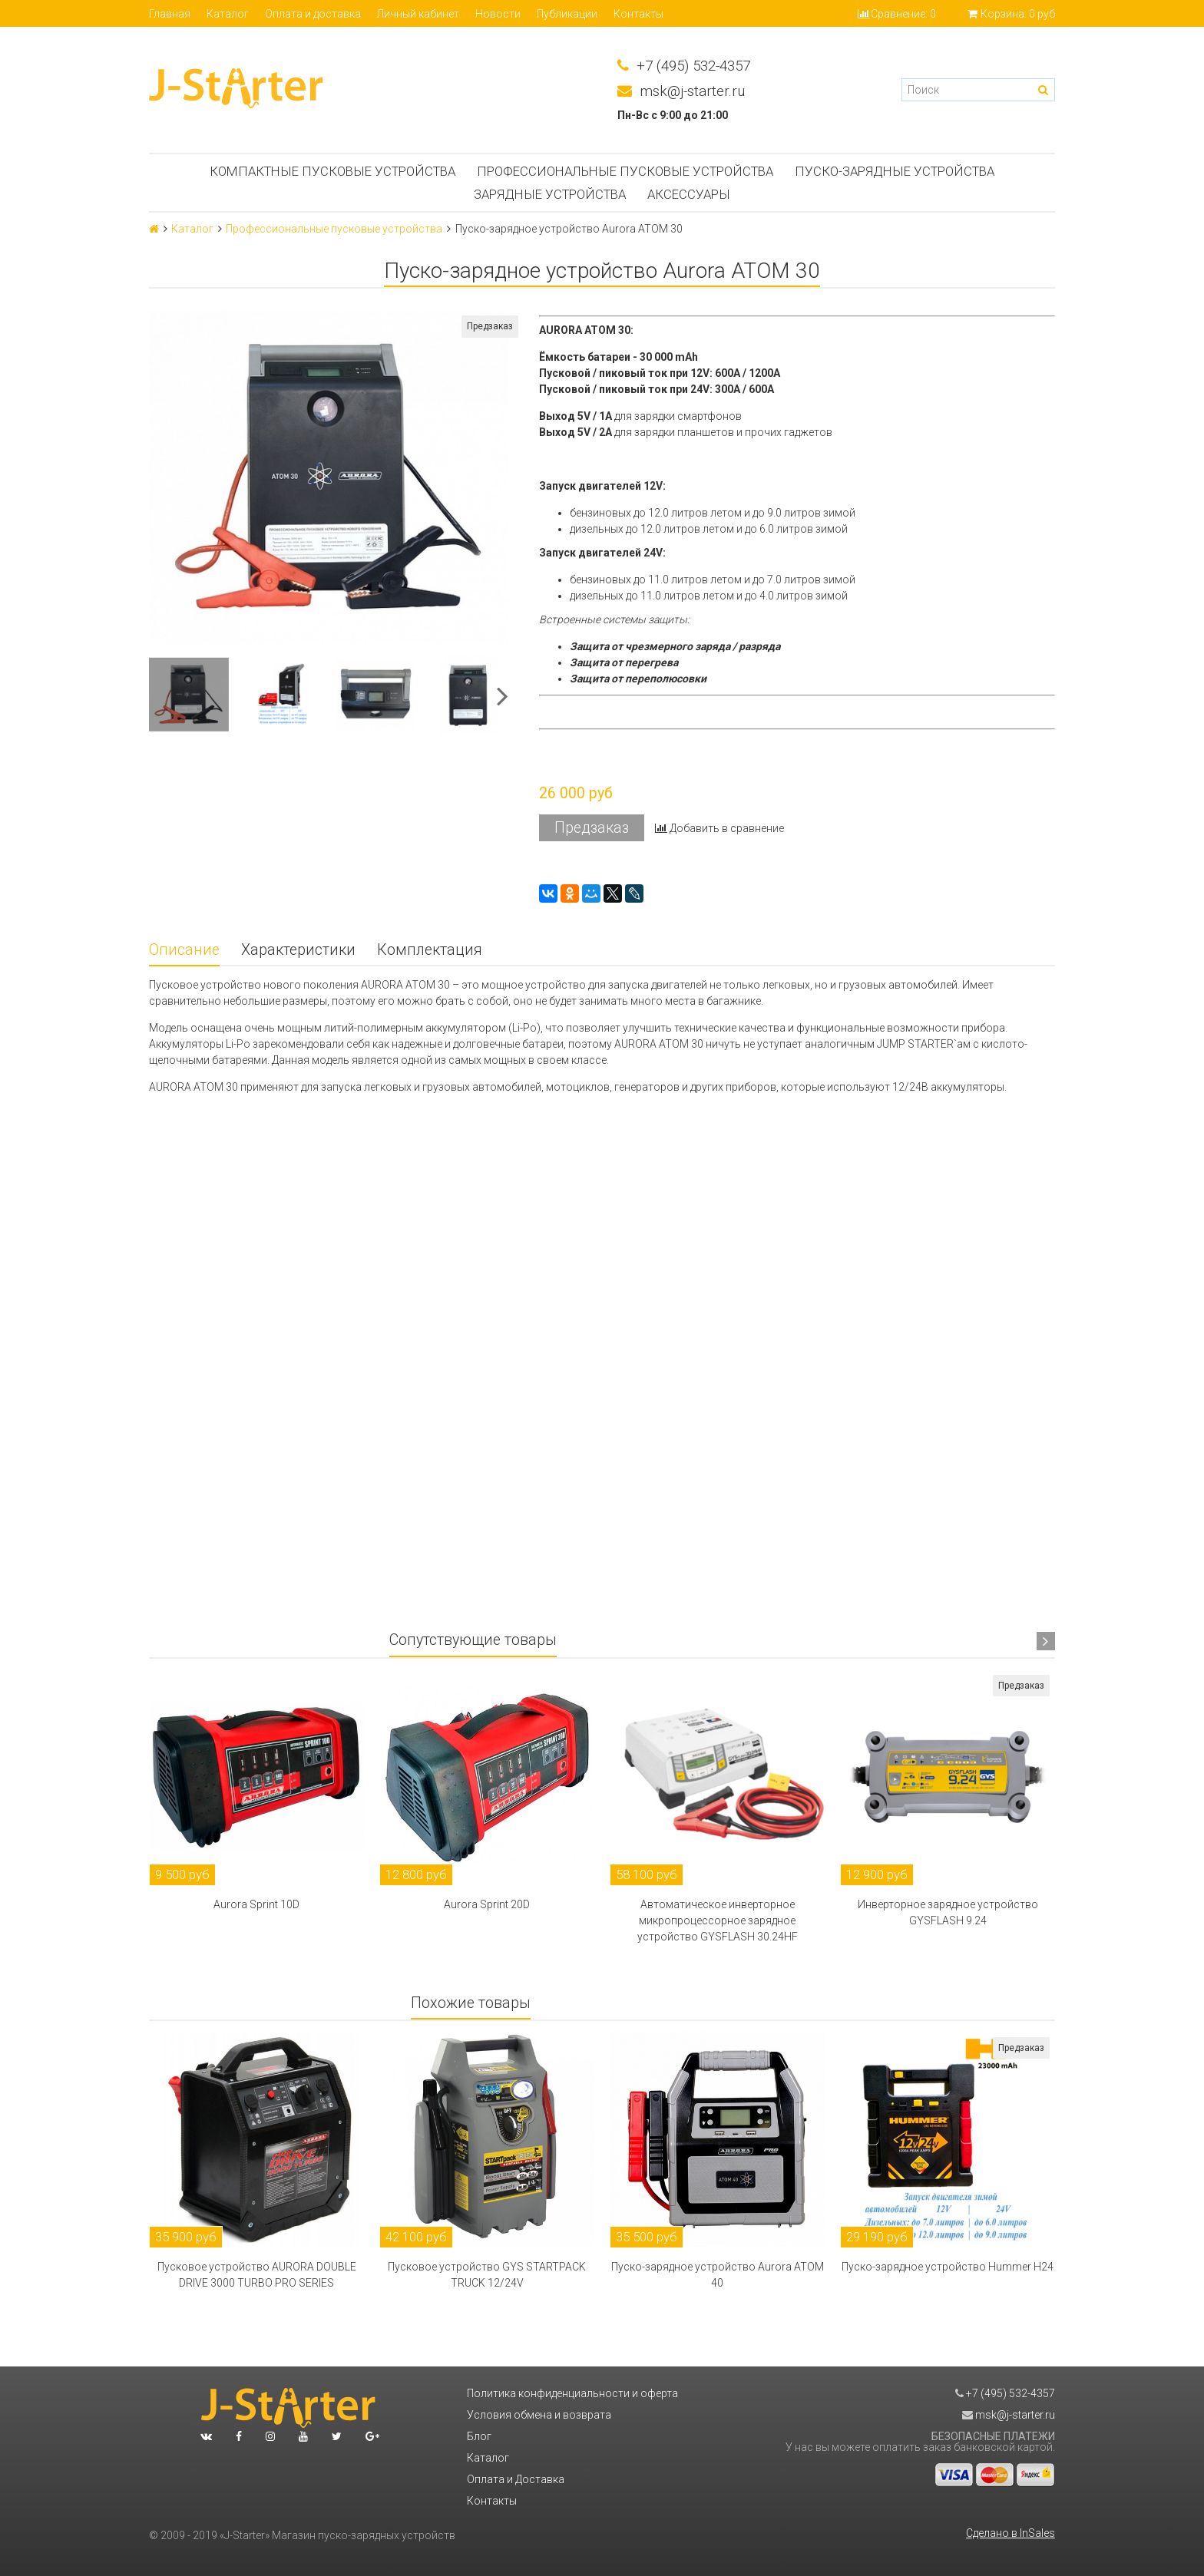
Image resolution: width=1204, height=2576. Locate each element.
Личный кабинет (418, 13)
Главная (169, 13)
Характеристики (298, 950)
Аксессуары (688, 194)
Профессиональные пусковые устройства (625, 171)
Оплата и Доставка (515, 2479)
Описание (184, 950)
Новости (498, 13)
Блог (479, 2436)
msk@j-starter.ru (681, 91)
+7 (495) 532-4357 (683, 66)
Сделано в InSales (1010, 2533)
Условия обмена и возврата (539, 2415)
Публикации (567, 13)
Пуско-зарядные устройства (894, 171)
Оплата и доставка (313, 13)
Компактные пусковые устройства (332, 171)
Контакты (638, 13)
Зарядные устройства (550, 194)
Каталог (228, 13)
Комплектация (429, 950)
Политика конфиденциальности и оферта (572, 2393)
